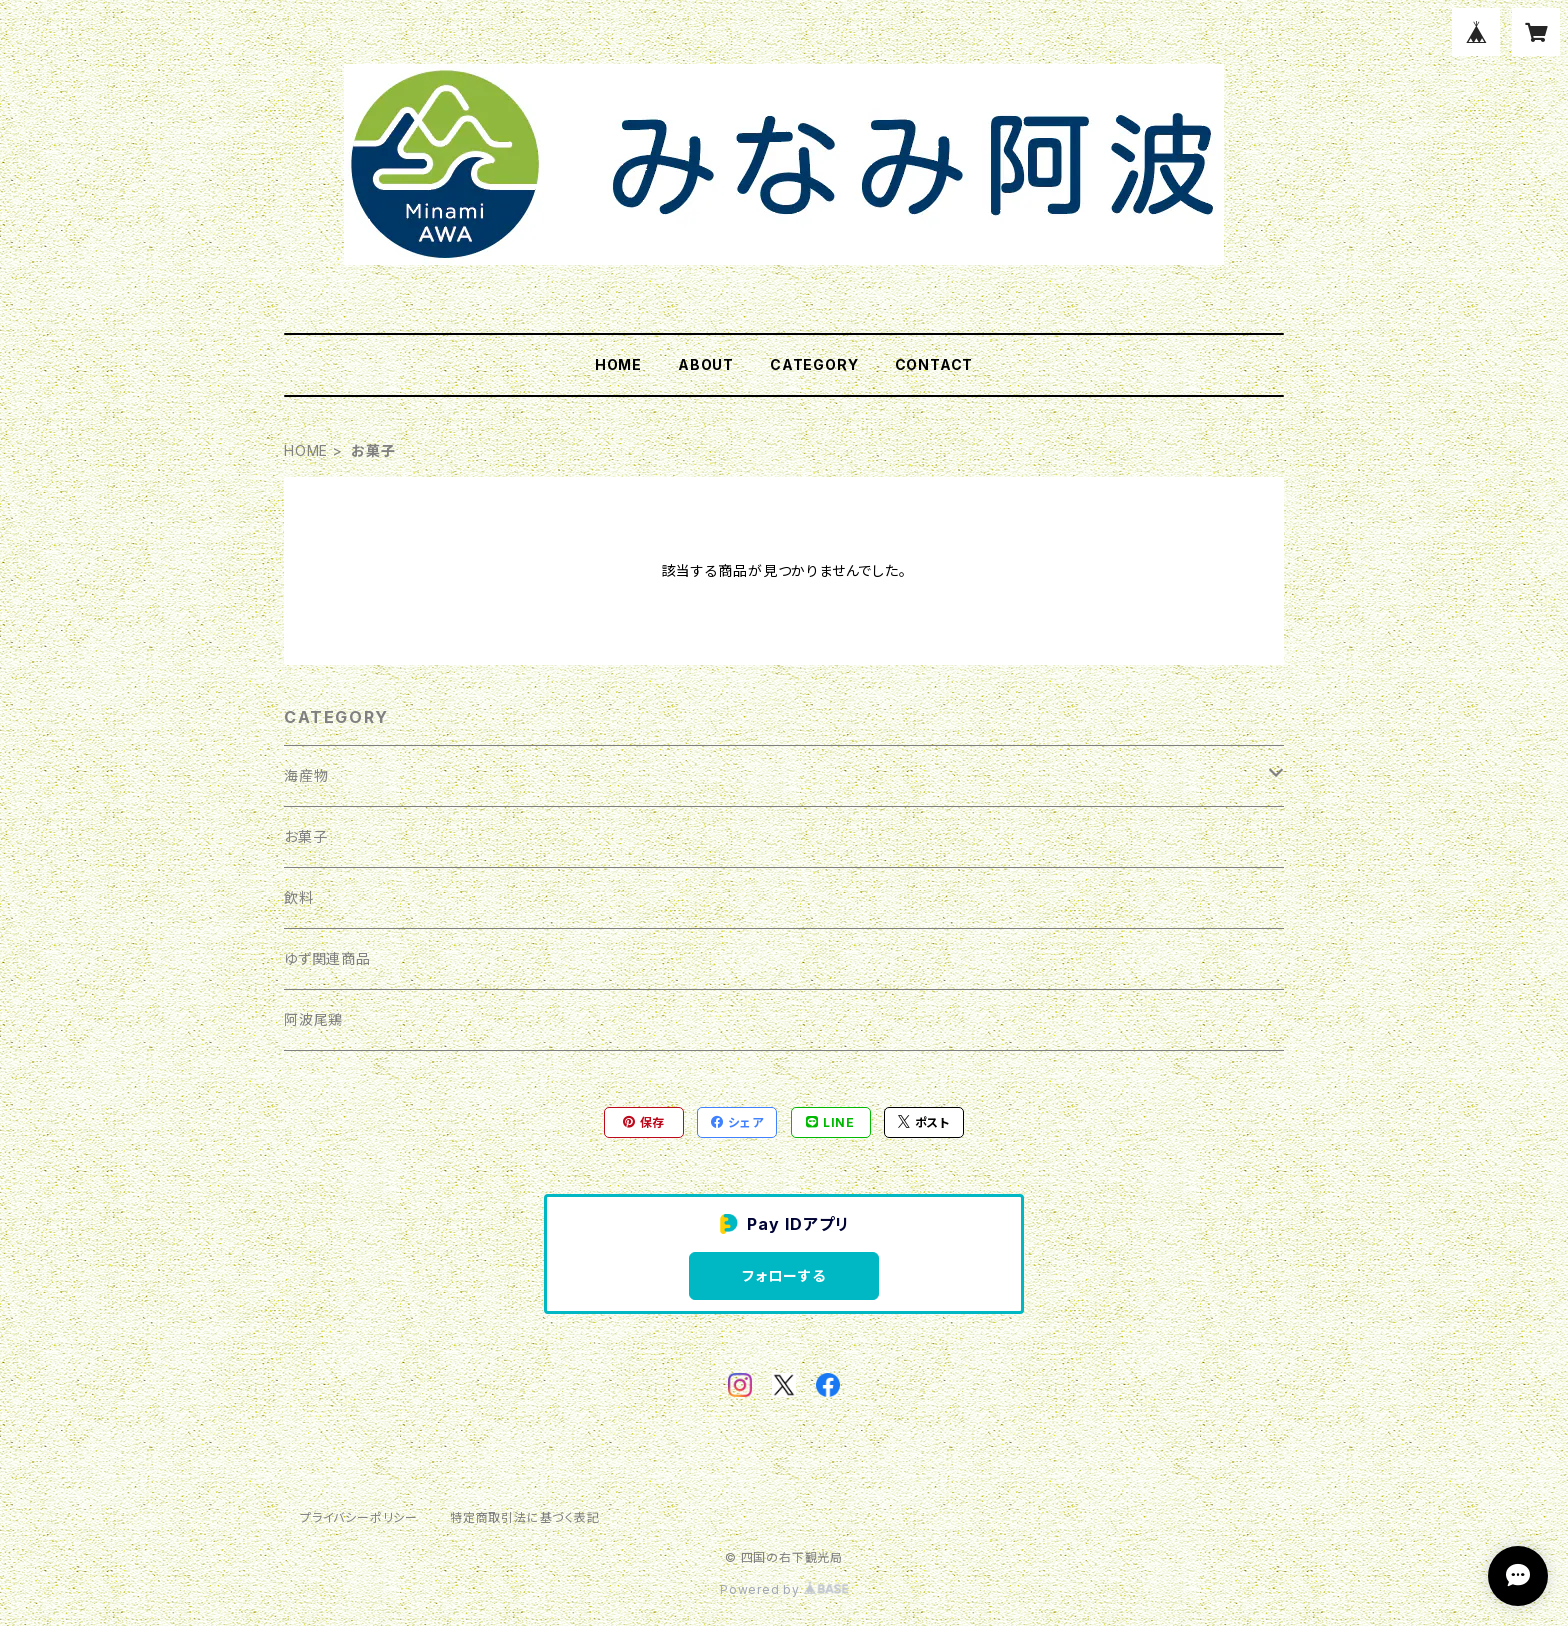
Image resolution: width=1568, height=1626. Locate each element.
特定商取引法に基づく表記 (525, 1517)
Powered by (784, 1589)
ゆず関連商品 (327, 958)
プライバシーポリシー (359, 1517)
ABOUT (706, 364)
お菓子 (305, 836)
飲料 (299, 897)
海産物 (306, 775)
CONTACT (934, 364)
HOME (618, 364)
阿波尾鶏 (313, 1019)
